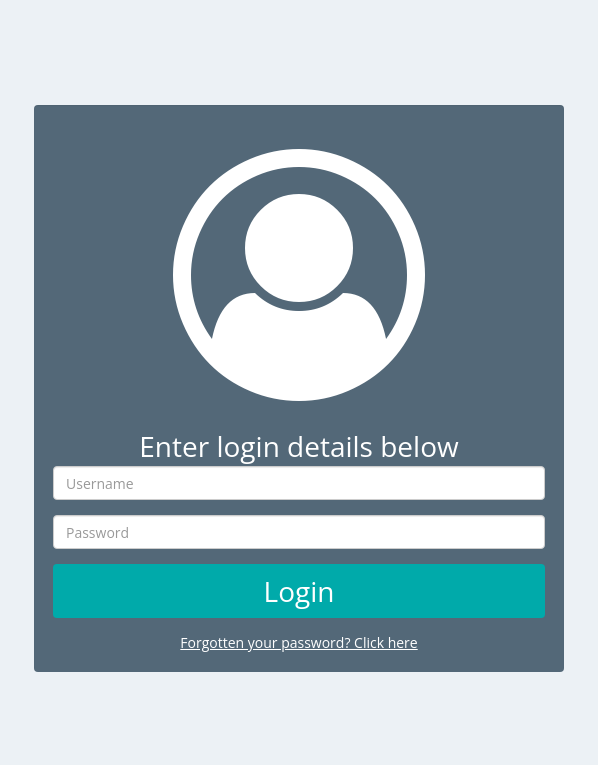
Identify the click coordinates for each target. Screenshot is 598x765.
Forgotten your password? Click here (298, 642)
